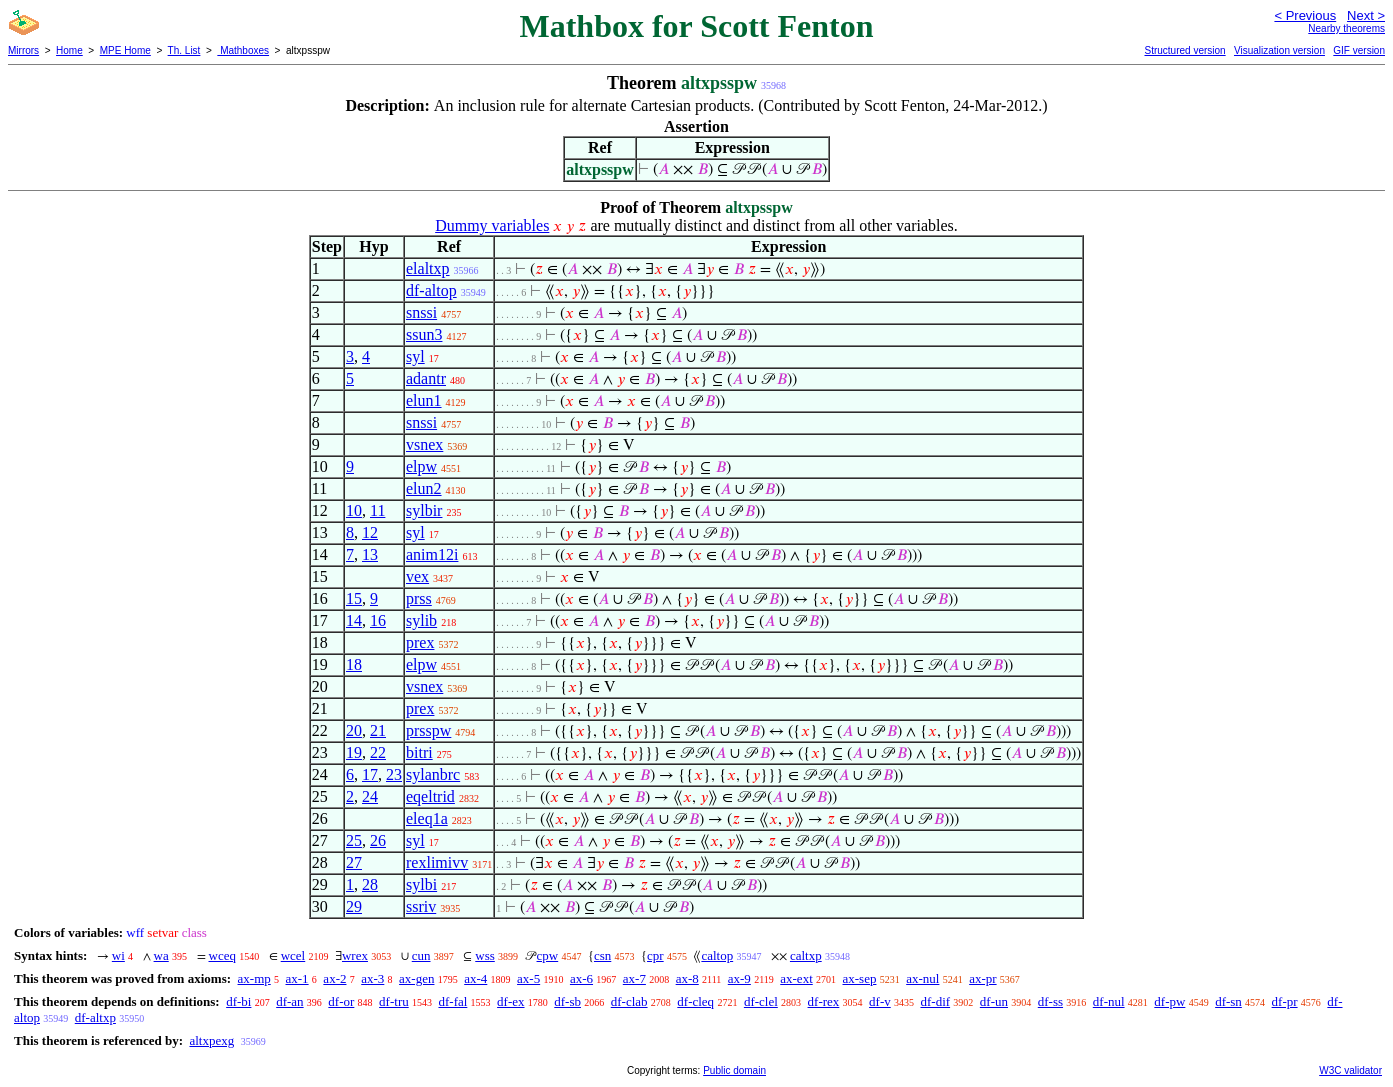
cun (421, 955)
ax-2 (334, 978)
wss (485, 955)
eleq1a (427, 818)
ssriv (421, 906)
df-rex (824, 1001)
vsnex (424, 444)
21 (378, 730)
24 (370, 796)
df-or (341, 1001)
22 (378, 752)
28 (370, 884)
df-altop (431, 290)
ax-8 (687, 978)
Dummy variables (492, 225)
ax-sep (860, 978)
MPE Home (125, 50)
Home (69, 50)
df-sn (1228, 1001)
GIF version (1359, 50)
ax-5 (528, 978)
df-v (880, 1001)
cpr (655, 955)
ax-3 (372, 978)
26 (378, 840)
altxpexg (211, 1040)
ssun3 (424, 334)
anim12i (432, 554)
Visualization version (1279, 50)
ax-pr (982, 978)
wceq (222, 955)
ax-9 (739, 978)
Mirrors (23, 50)
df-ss (1050, 1001)
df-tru (394, 1001)
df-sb (567, 1001)
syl (415, 356)
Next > (1366, 15)
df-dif (935, 1001)
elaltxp (428, 268)
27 (354, 862)
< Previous (1305, 15)
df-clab (629, 1001)
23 (394, 774)
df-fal (452, 1001)
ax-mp (254, 978)
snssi (421, 312)
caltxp (806, 955)
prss (419, 598)
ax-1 (297, 978)
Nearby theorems (1346, 28)
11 (377, 510)
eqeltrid (430, 796)
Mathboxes (243, 50)
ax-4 (475, 978)
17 (370, 774)
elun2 (424, 488)
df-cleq (695, 1001)
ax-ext (796, 978)
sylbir (424, 510)
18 (354, 664)
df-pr (1285, 1001)
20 (354, 730)
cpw (548, 955)
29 (354, 906)
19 (354, 752)
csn (602, 955)
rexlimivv (437, 862)
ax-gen (416, 978)
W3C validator (1350, 1070)
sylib (421, 620)
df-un (994, 1001)
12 (370, 532)
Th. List (184, 50)
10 (354, 510)
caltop (717, 955)
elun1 (424, 400)
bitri (419, 752)
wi (118, 955)
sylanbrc (433, 774)
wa (161, 955)
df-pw (1169, 1001)
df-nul (1109, 1001)
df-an (289, 1001)
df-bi (238, 1001)
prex (420, 642)
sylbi (421, 884)
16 (378, 620)
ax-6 (581, 978)
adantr (426, 378)
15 (354, 598)
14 (354, 620)
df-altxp (95, 1017)
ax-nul (922, 978)
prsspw (428, 730)
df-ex (510, 1001)
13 (370, 554)
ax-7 (634, 978)
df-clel (761, 1001)
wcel (293, 955)
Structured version (1184, 50)
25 (354, 840)
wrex (355, 955)
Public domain (734, 1070)
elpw (421, 466)
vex (417, 576)
